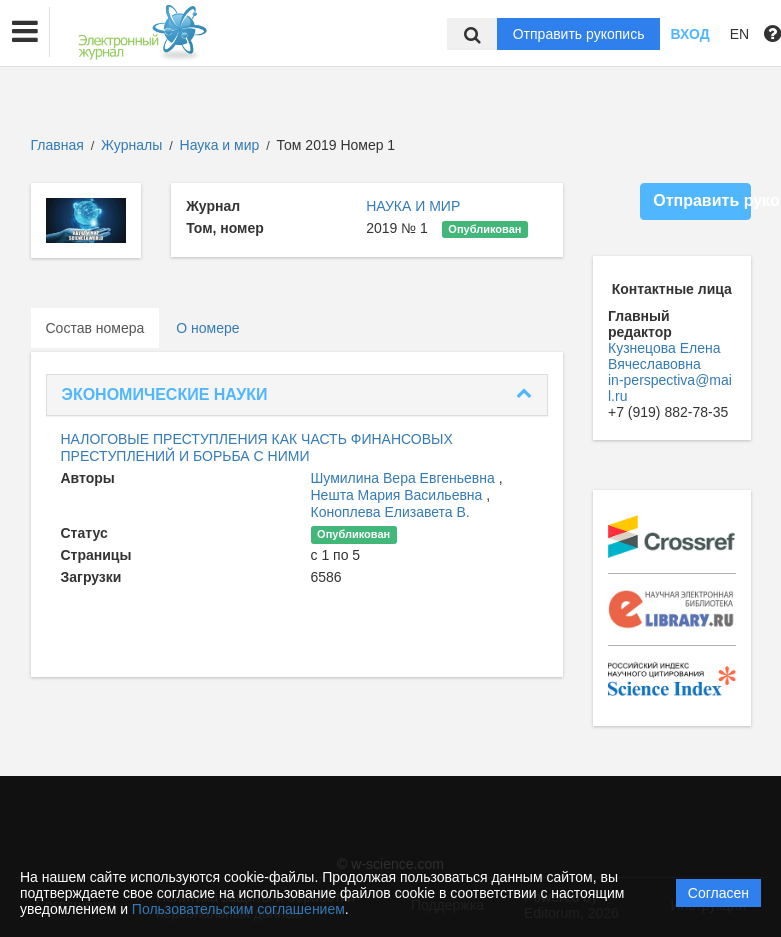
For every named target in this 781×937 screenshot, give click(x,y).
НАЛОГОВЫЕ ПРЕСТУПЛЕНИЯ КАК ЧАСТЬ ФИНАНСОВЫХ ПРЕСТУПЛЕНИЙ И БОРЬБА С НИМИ (257, 447)
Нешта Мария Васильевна (399, 495)
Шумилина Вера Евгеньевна (405, 478)
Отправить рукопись (579, 34)
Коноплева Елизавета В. (390, 512)
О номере (207, 328)
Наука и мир (222, 145)
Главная (57, 145)
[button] (25, 32)
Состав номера (95, 328)
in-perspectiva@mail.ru (670, 388)
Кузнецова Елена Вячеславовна (664, 356)
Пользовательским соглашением (238, 909)
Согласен (718, 893)
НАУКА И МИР (413, 206)
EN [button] (739, 34)
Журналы (131, 145)
